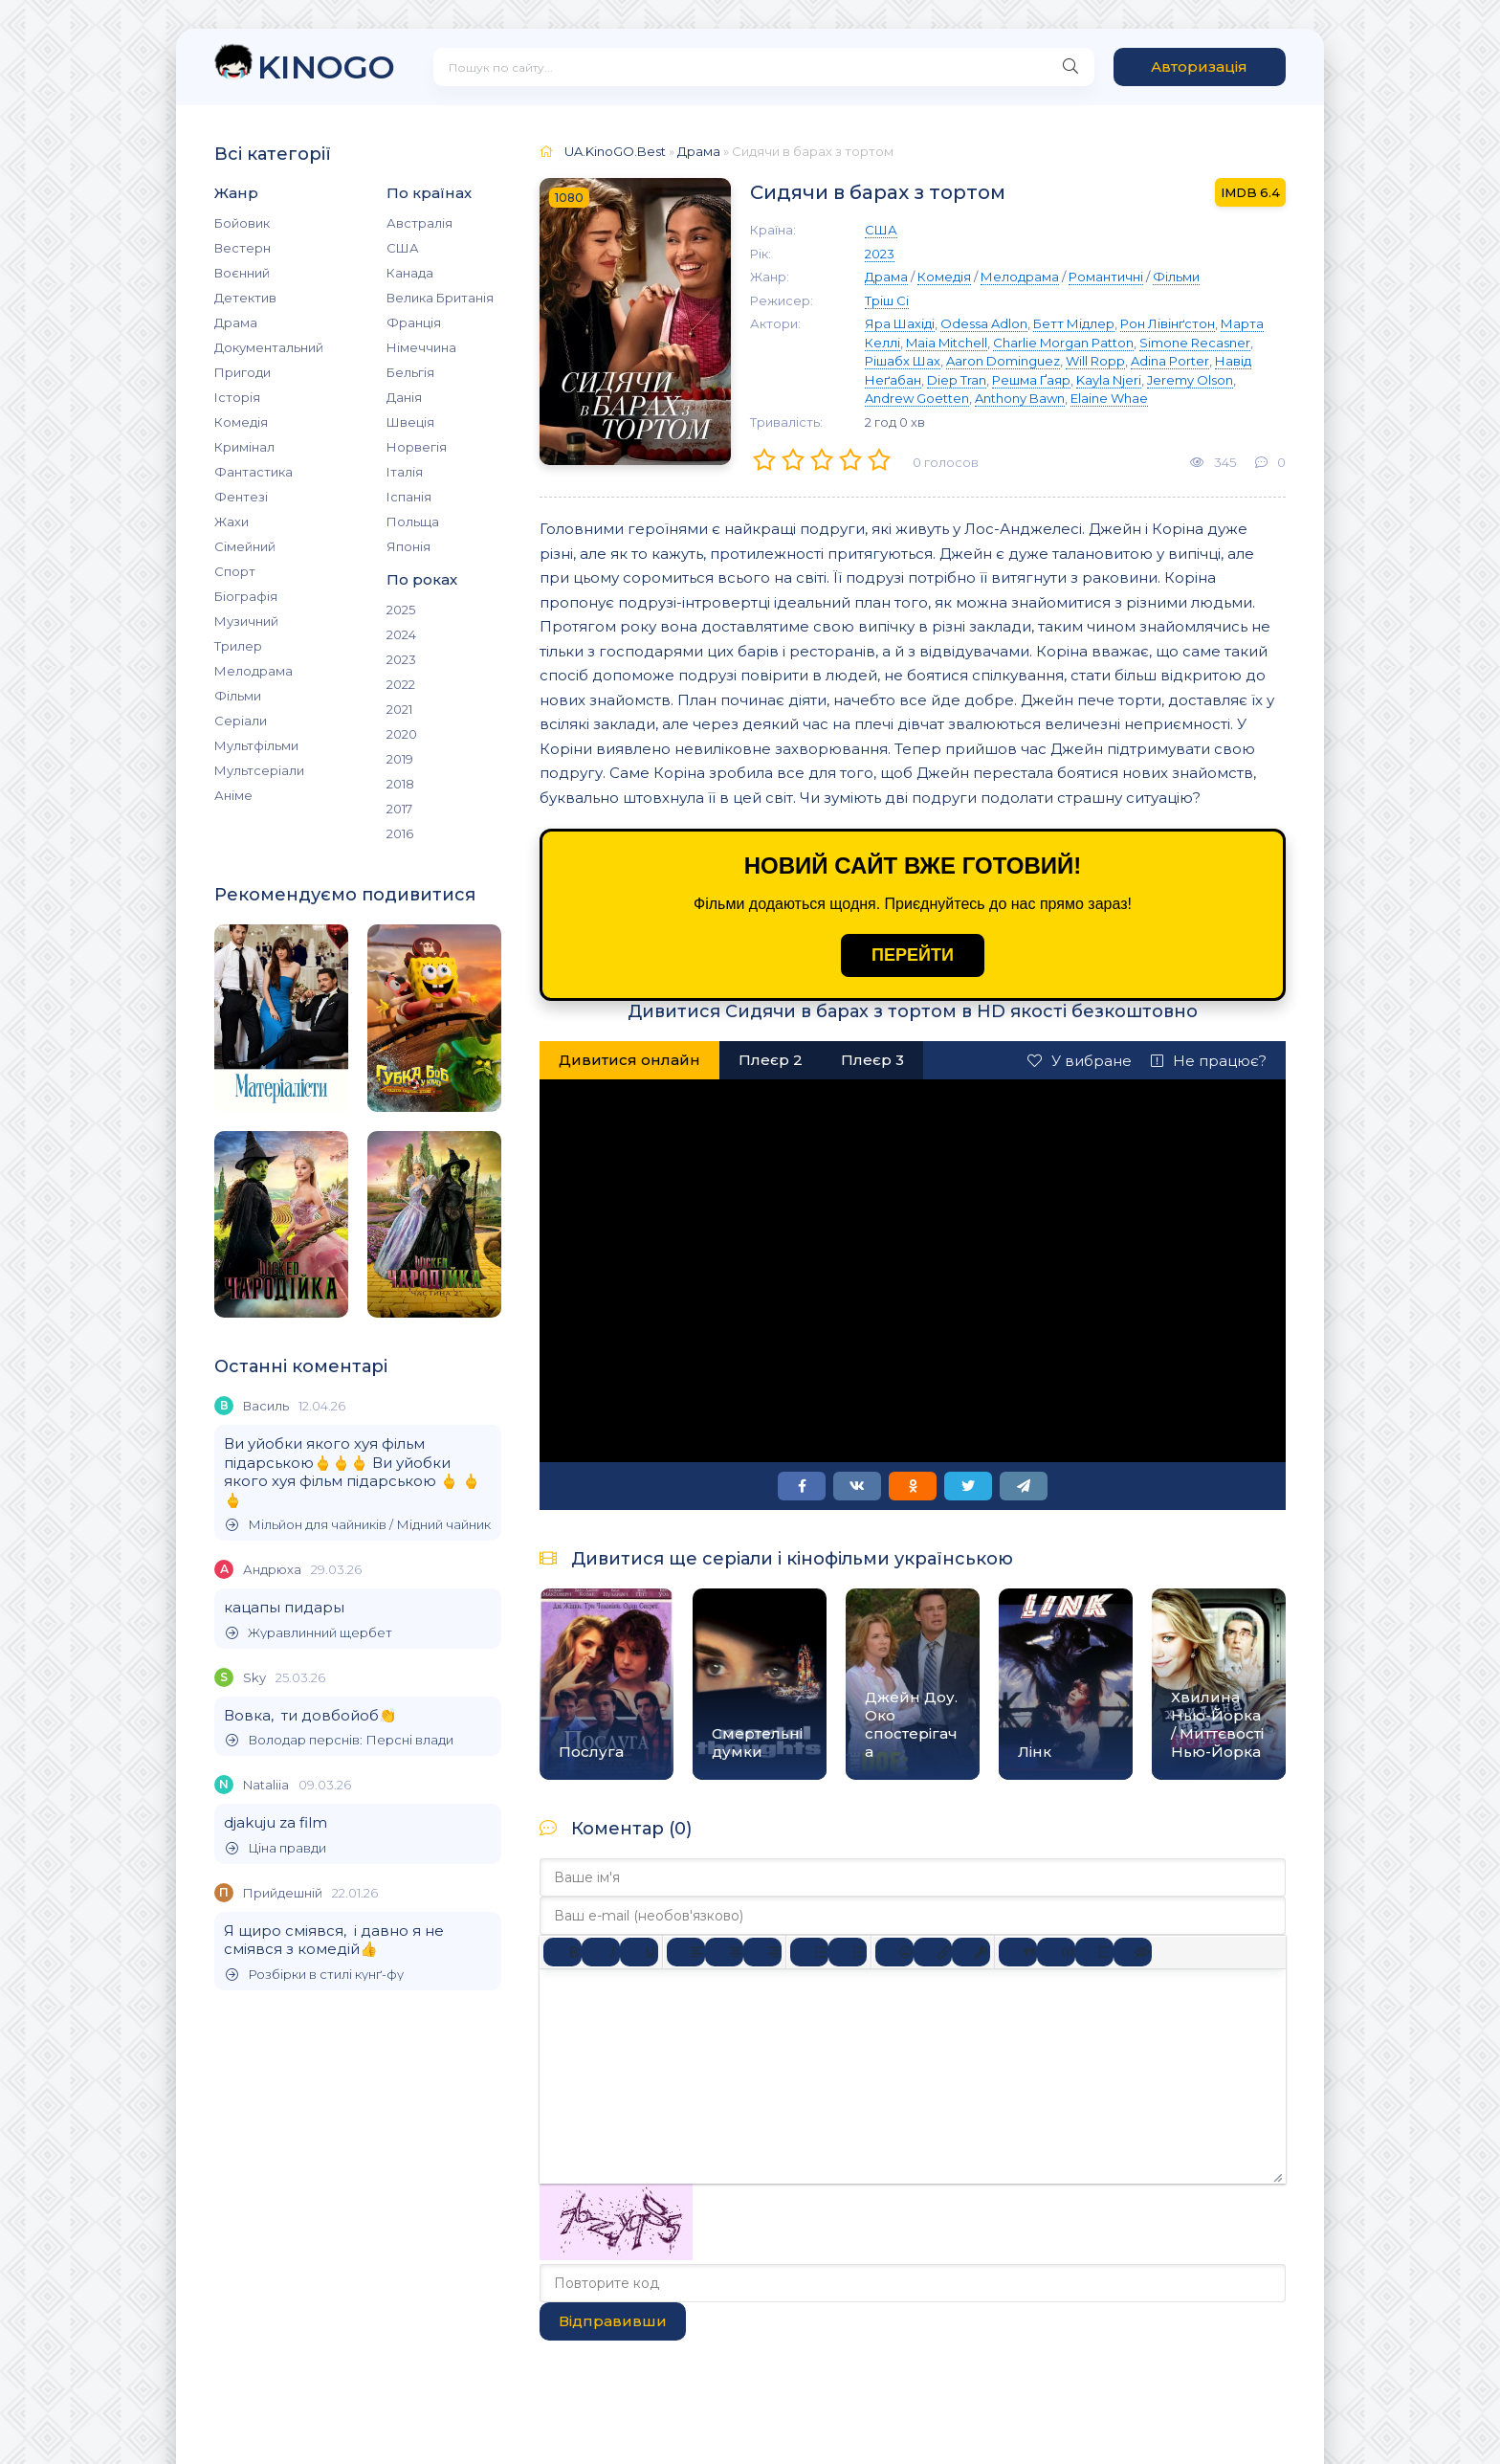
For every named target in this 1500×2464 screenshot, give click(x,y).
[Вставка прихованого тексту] (1133, 1952)
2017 (399, 808)
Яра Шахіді (900, 323)
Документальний (268, 347)
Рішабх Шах (902, 360)
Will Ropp (1095, 360)
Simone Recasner (1194, 342)
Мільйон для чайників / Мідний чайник (358, 1525)
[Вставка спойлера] (1094, 1952)
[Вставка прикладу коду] (1056, 1952)
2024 (401, 634)
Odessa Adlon (983, 323)
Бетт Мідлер (1073, 323)
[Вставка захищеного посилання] (971, 1952)
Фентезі (241, 496)
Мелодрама (253, 670)
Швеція (410, 422)
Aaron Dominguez (1003, 360)
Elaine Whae (1109, 398)
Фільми (237, 695)
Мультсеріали (259, 770)
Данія (404, 397)
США (402, 247)
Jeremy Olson (1190, 380)
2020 (401, 734)
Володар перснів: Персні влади (339, 1740)
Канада (409, 272)
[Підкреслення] (639, 1952)
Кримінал (244, 447)
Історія (237, 397)
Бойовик (242, 223)
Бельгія (410, 372)
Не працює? (1209, 1061)
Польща (412, 521)
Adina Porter (1170, 360)
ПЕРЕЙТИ (912, 955)
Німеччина (421, 347)
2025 (400, 609)
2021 (399, 709)
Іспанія (408, 496)
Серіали (240, 720)
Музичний (246, 621)
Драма (235, 322)
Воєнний (242, 272)
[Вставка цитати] (1018, 1952)
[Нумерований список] (847, 1952)
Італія (404, 471)
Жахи (231, 521)
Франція (413, 322)
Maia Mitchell (946, 342)
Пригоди (242, 372)
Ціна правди (276, 1848)
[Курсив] (601, 1952)
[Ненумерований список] (809, 1952)
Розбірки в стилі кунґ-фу (315, 1974)
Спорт (234, 571)
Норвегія (416, 447)
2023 (401, 659)
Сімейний (245, 546)
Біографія (245, 596)
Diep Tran (956, 380)
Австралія (419, 223)
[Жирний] (562, 1952)
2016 (399, 833)
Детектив (245, 297)
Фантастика (253, 471)
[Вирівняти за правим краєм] (762, 1952)
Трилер (238, 646)
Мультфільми (256, 745)
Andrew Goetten (917, 398)
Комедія (241, 422)
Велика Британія (440, 297)
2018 (400, 783)
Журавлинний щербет (309, 1633)
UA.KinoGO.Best (615, 151)
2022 (400, 684)
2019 (399, 758)
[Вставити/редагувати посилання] (933, 1952)
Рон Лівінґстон (1167, 323)
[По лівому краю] (686, 1952)
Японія (408, 546)
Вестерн (242, 247)
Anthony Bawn (1020, 398)
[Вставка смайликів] (894, 1952)
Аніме (233, 795)
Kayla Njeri (1108, 380)
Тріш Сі (887, 300)
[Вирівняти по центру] (724, 1952)
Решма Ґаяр (1031, 380)
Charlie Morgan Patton (1063, 342)
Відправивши (613, 2321)
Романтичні (1106, 276)
